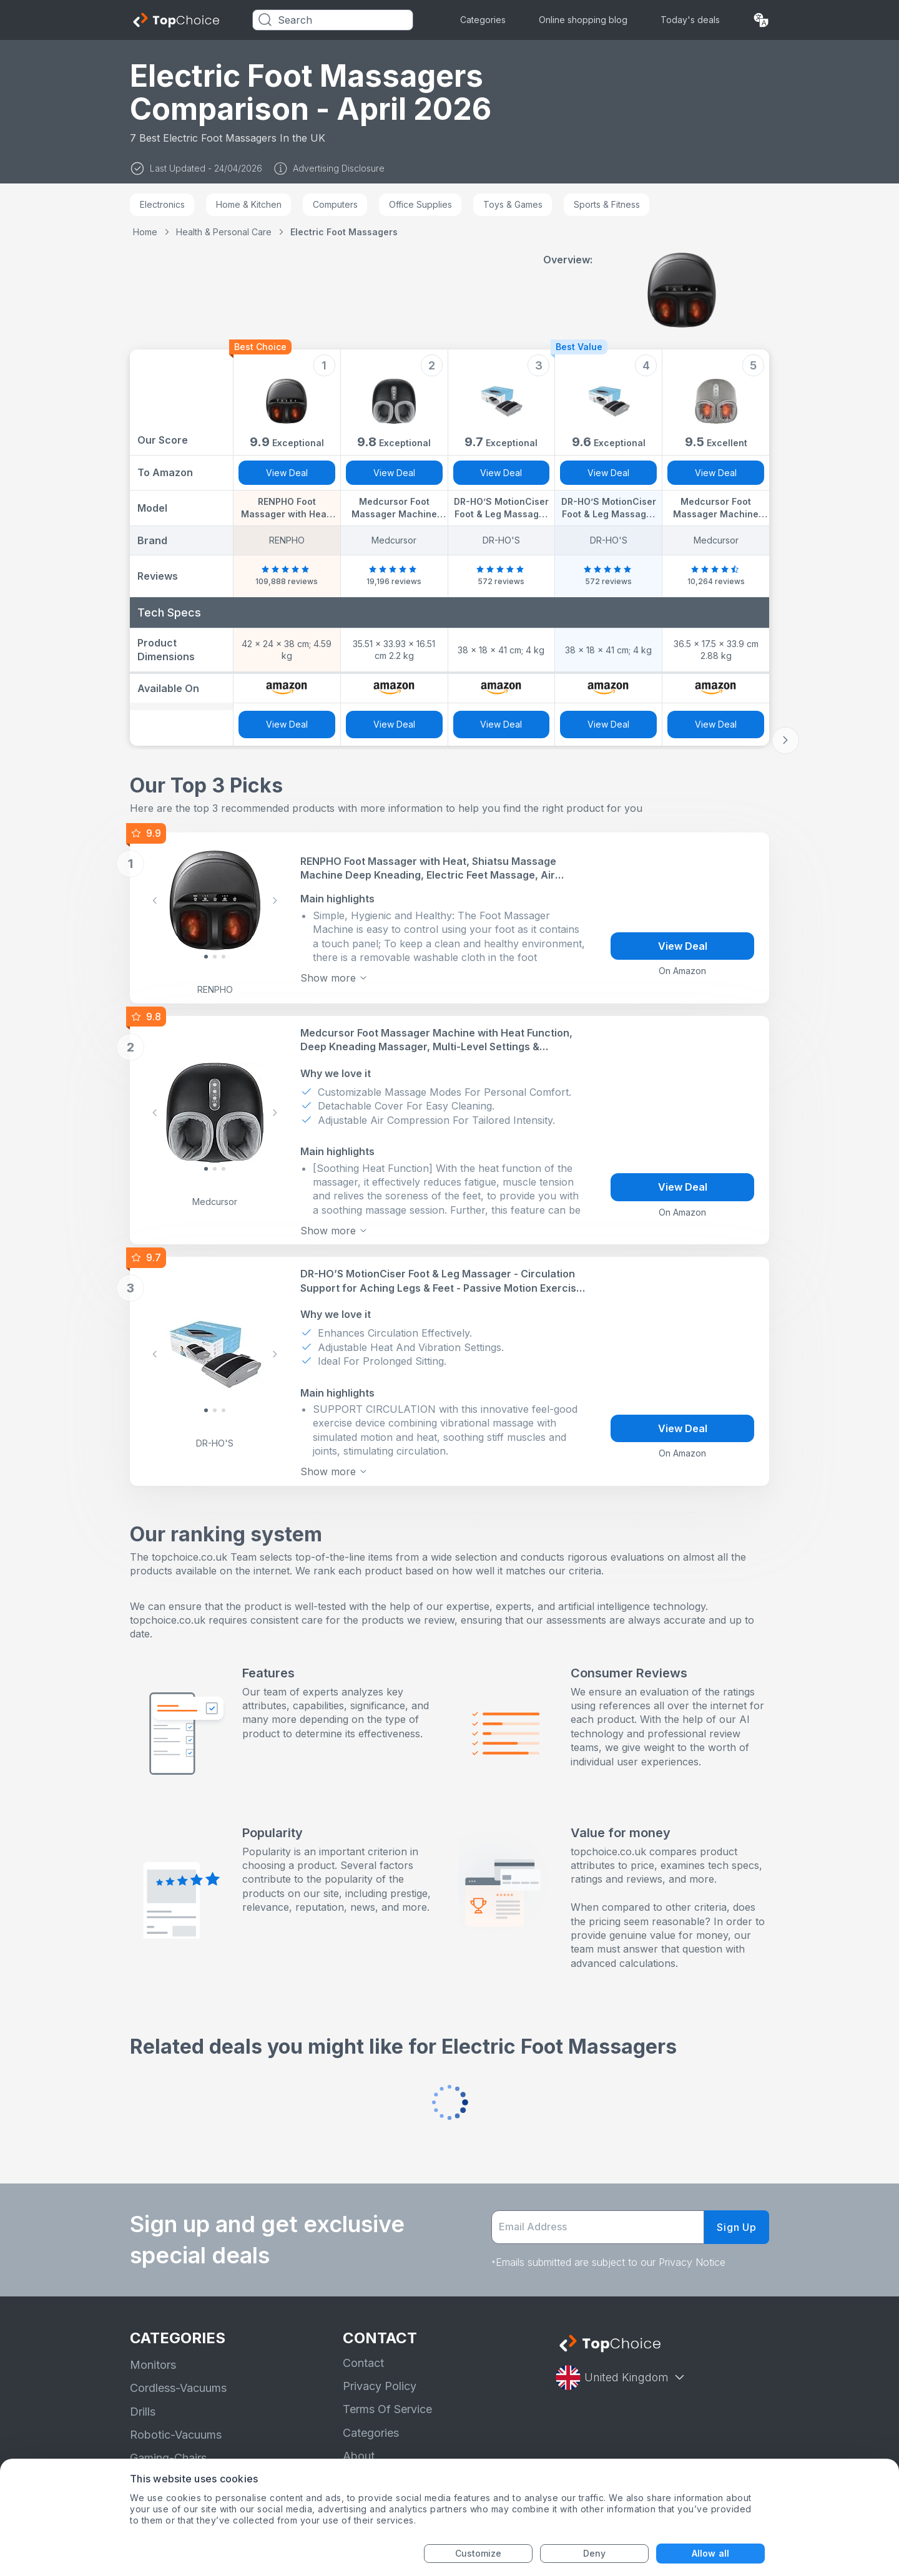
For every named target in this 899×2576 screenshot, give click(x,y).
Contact (363, 2362)
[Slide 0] (206, 957)
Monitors (153, 2364)
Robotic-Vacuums (176, 2434)
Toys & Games (513, 204)
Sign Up (737, 2227)
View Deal (287, 472)
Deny (594, 2553)
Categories (483, 19)
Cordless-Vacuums (178, 2387)
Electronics (162, 204)
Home (145, 232)
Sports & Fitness (607, 204)
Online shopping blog (583, 19)
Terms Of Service (387, 2409)
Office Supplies (420, 204)
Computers (335, 204)
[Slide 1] (215, 957)
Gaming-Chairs (168, 2457)
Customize (478, 2553)
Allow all (710, 2553)
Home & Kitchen (249, 204)
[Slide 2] (223, 957)
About (359, 2455)
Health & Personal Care (224, 232)
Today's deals (690, 19)
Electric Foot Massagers (344, 232)
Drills (142, 2411)
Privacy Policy (379, 2386)
